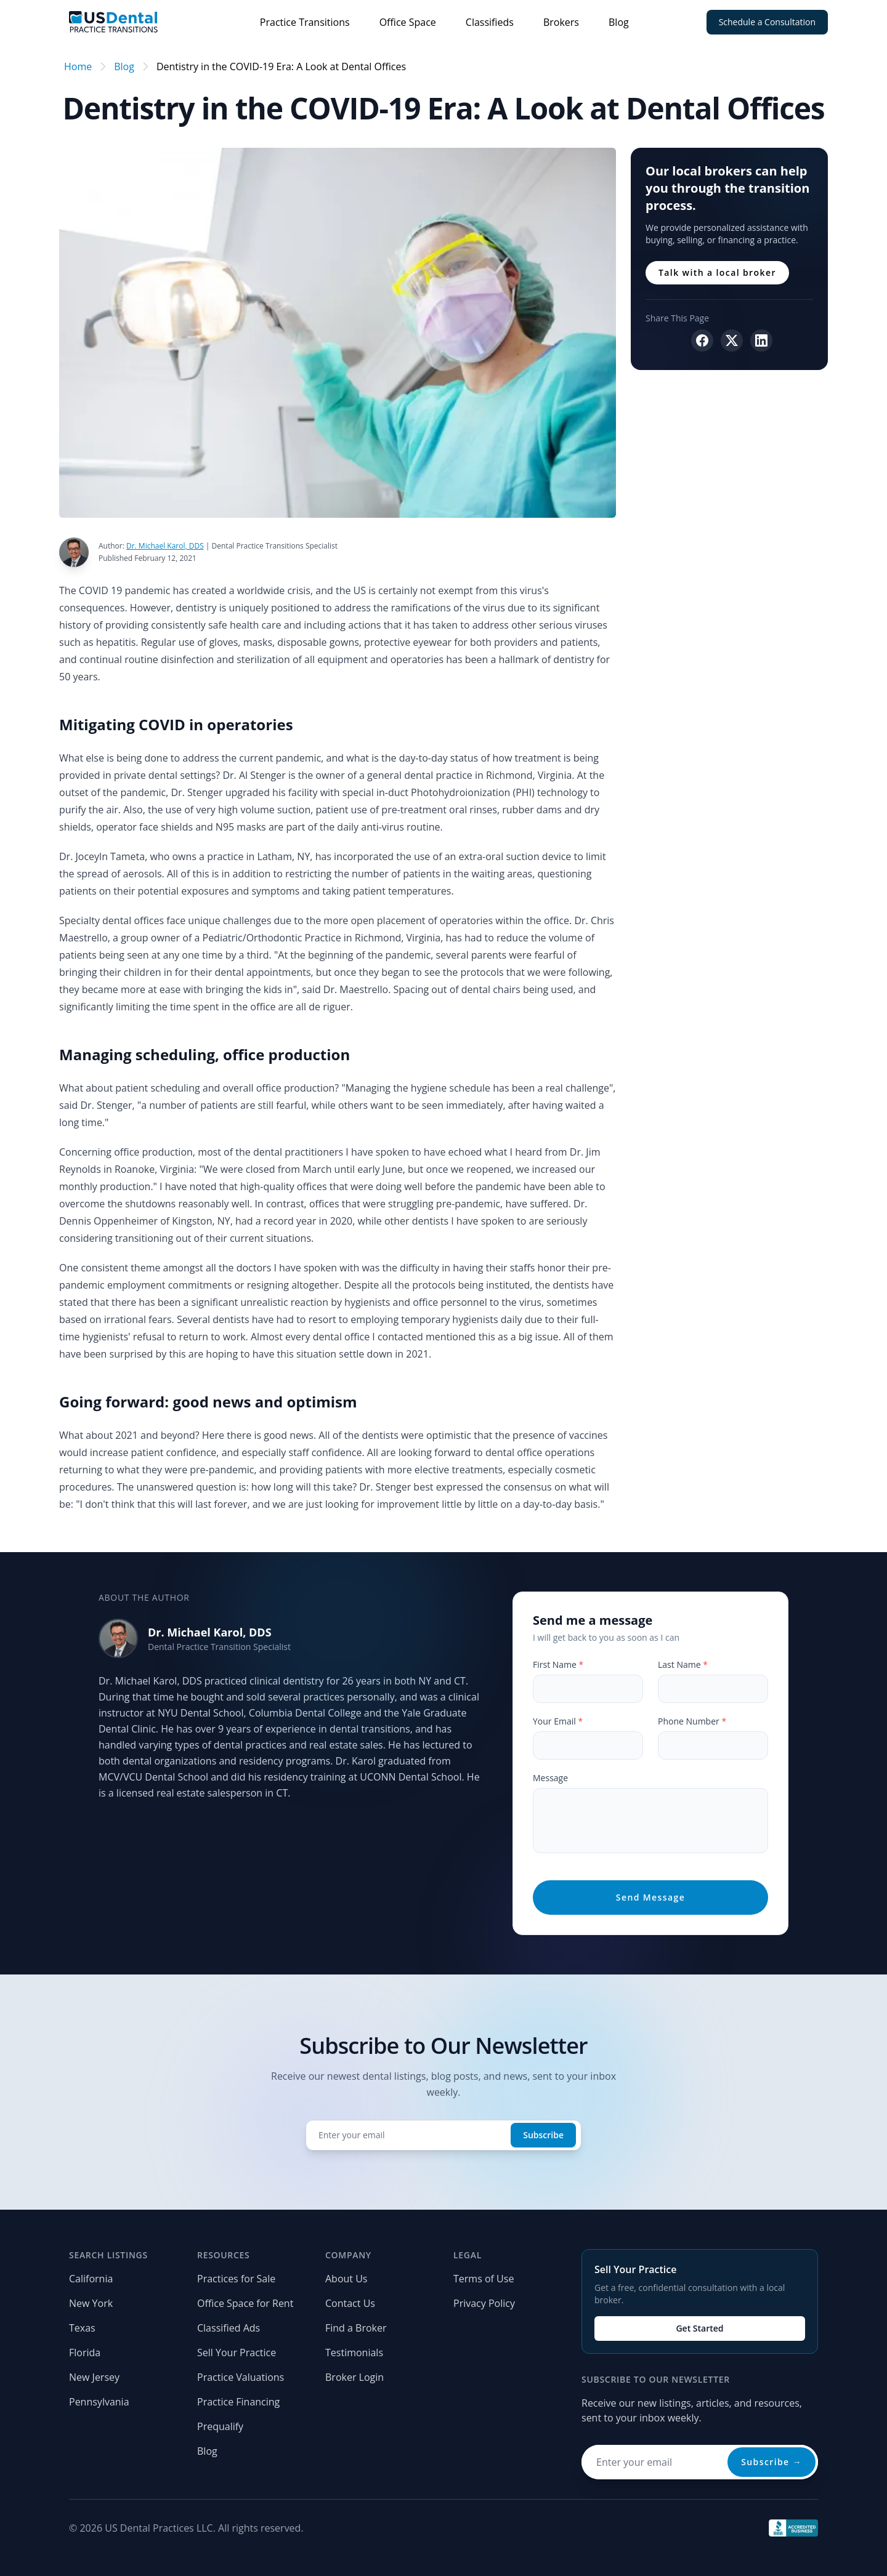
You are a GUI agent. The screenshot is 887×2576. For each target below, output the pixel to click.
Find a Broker (356, 2328)
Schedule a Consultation (767, 22)
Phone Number (692, 1721)
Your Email (558, 1721)
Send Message (650, 1897)
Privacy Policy (484, 2303)
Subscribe (543, 2135)
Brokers (561, 22)
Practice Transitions (305, 22)
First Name (558, 1664)
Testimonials (354, 2352)
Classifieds (490, 22)
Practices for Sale (236, 2278)
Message (550, 1778)
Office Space (407, 22)
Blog (619, 22)
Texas (82, 2328)
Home (78, 66)
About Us (346, 2278)
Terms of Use (483, 2278)
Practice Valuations (240, 2377)
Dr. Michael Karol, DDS (210, 1632)
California (91, 2278)
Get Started (699, 2328)
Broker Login (354, 2377)
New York (91, 2303)
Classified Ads (228, 2328)
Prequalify (220, 2426)
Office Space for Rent (245, 2303)
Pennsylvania (99, 2402)
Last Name (683, 1664)
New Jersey (94, 2377)
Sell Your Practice (236, 2352)
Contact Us (350, 2303)
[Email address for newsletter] (699, 2462)
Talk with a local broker (717, 272)
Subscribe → (771, 2462)
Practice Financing (238, 2402)
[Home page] (113, 22)
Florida (84, 2352)
